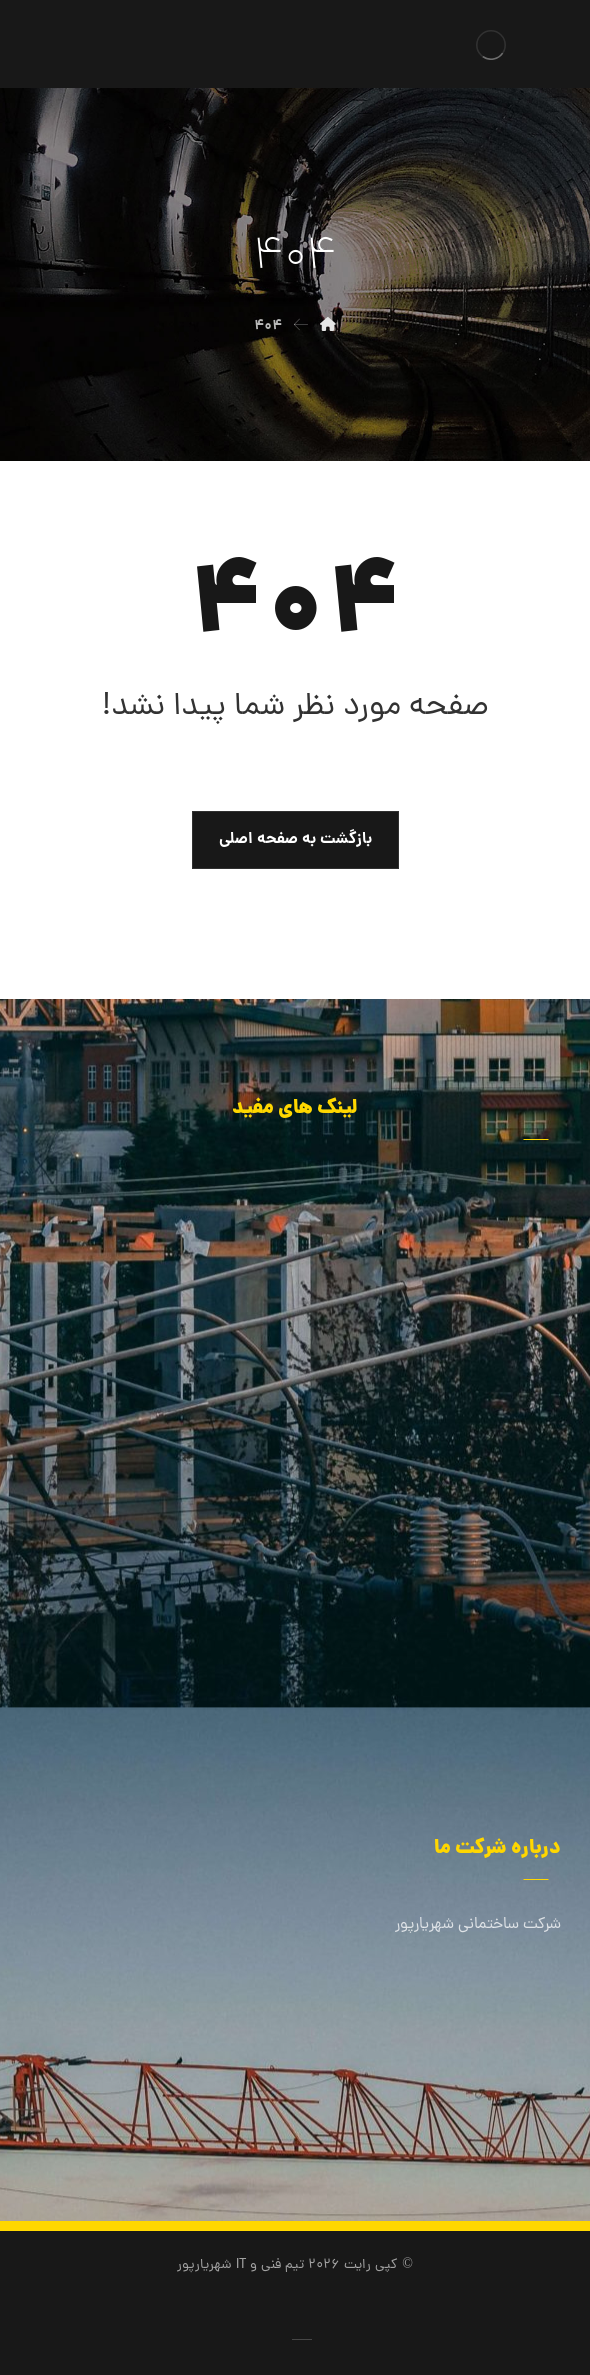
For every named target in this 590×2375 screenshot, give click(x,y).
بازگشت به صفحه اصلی (295, 839)
